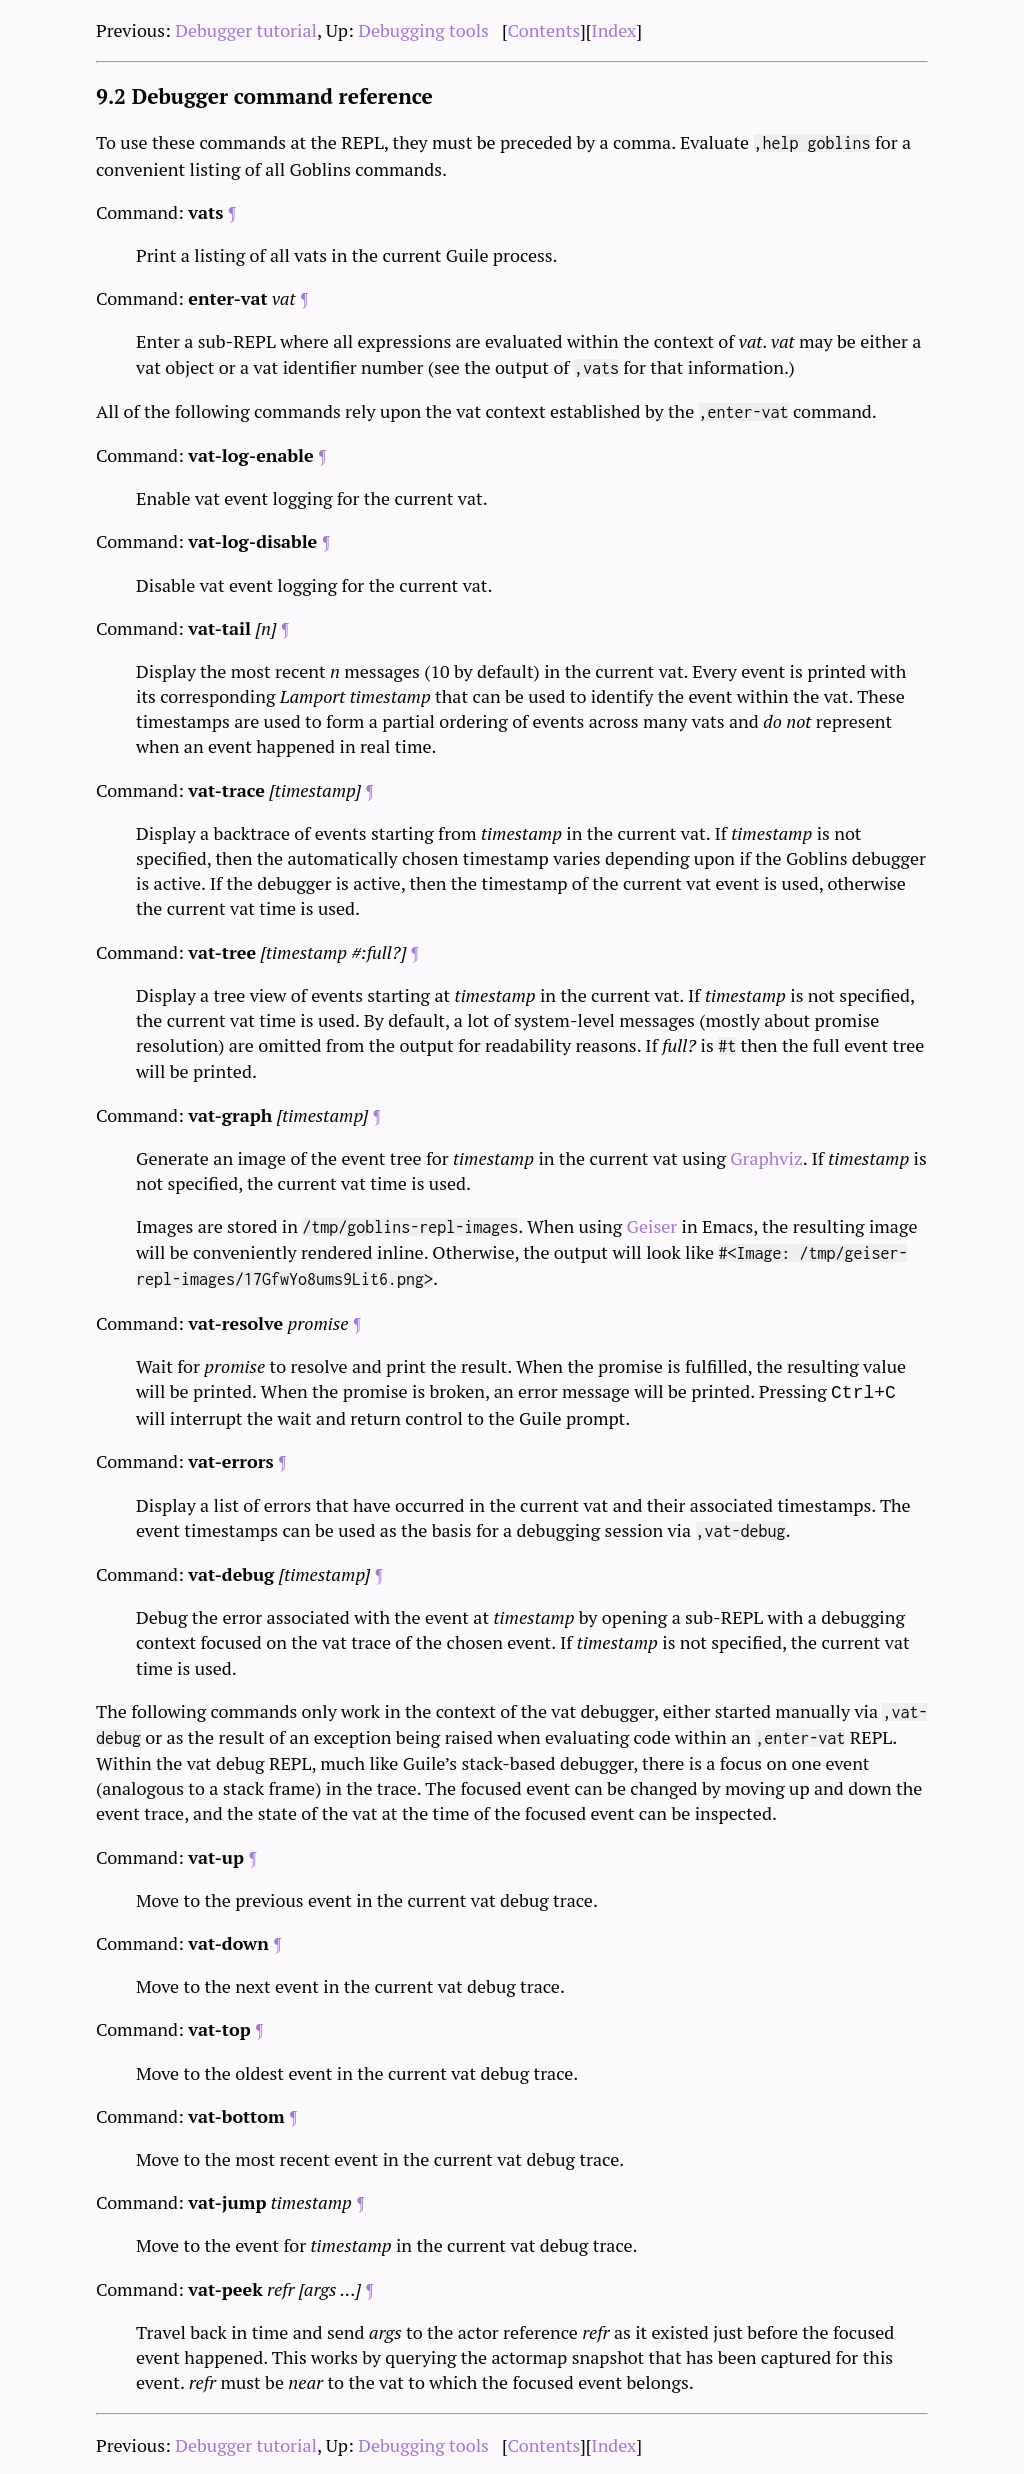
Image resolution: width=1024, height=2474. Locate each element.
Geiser (652, 1226)
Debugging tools (423, 30)
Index (613, 30)
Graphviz (766, 1158)
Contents (544, 30)
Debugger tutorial (246, 30)
